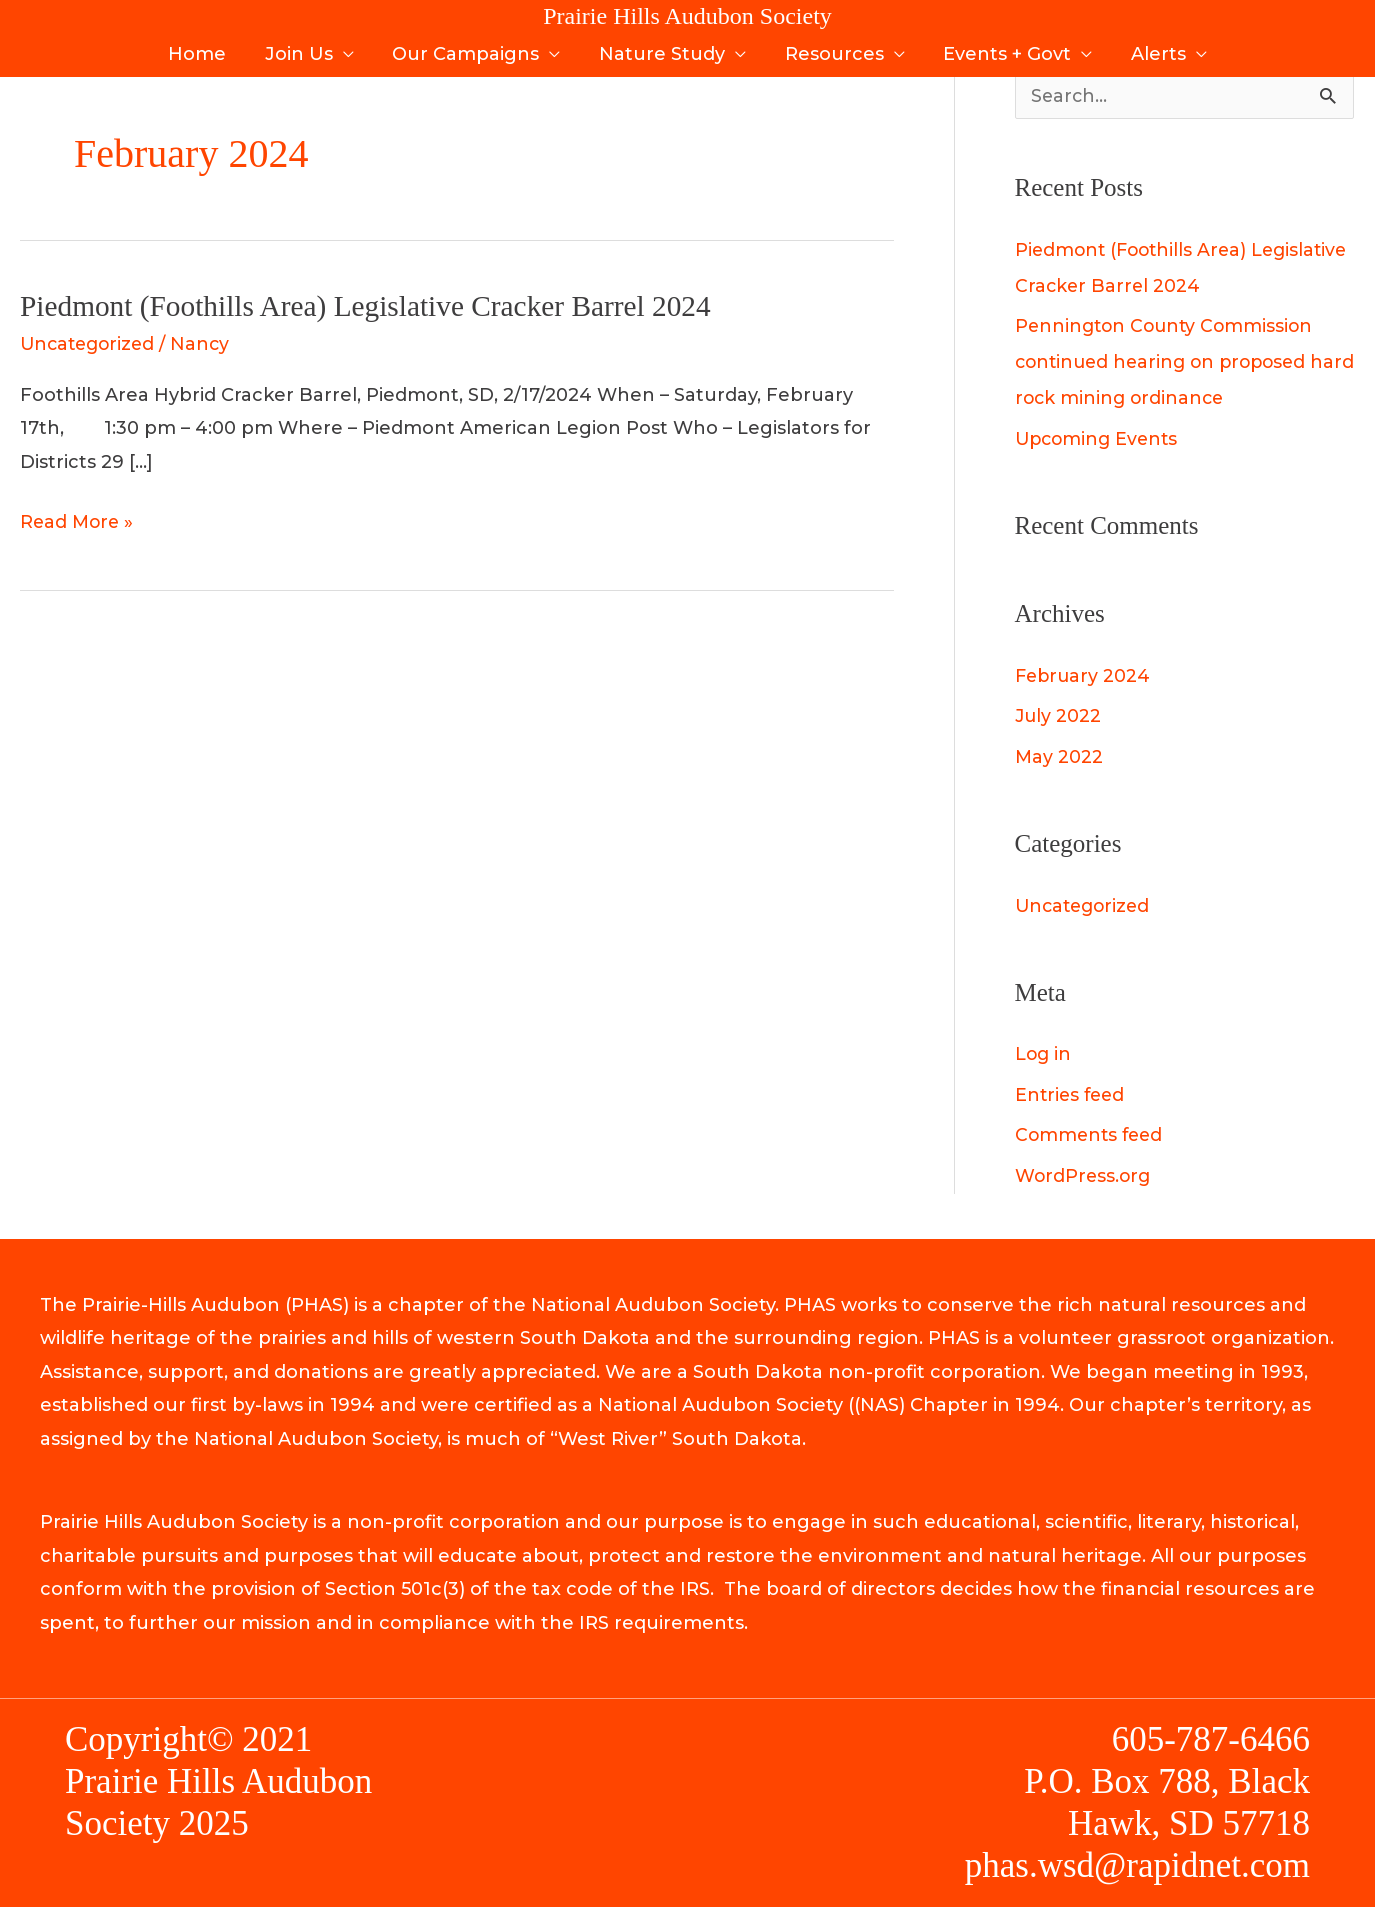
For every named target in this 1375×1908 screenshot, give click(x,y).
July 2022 (1059, 717)
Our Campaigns (468, 48)
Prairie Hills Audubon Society (687, 16)
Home (205, 48)
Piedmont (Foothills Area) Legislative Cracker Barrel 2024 (373, 305)
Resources (831, 48)
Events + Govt (1002, 48)
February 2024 (1084, 677)
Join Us (304, 48)
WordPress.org (1084, 1177)
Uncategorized (90, 344)
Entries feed (1072, 1096)
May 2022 (1059, 758)
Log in (1044, 1055)
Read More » (78, 519)
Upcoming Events (1099, 440)
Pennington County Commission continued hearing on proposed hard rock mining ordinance (1168, 363)
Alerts (1150, 48)
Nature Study (662, 48)
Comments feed (1091, 1136)
